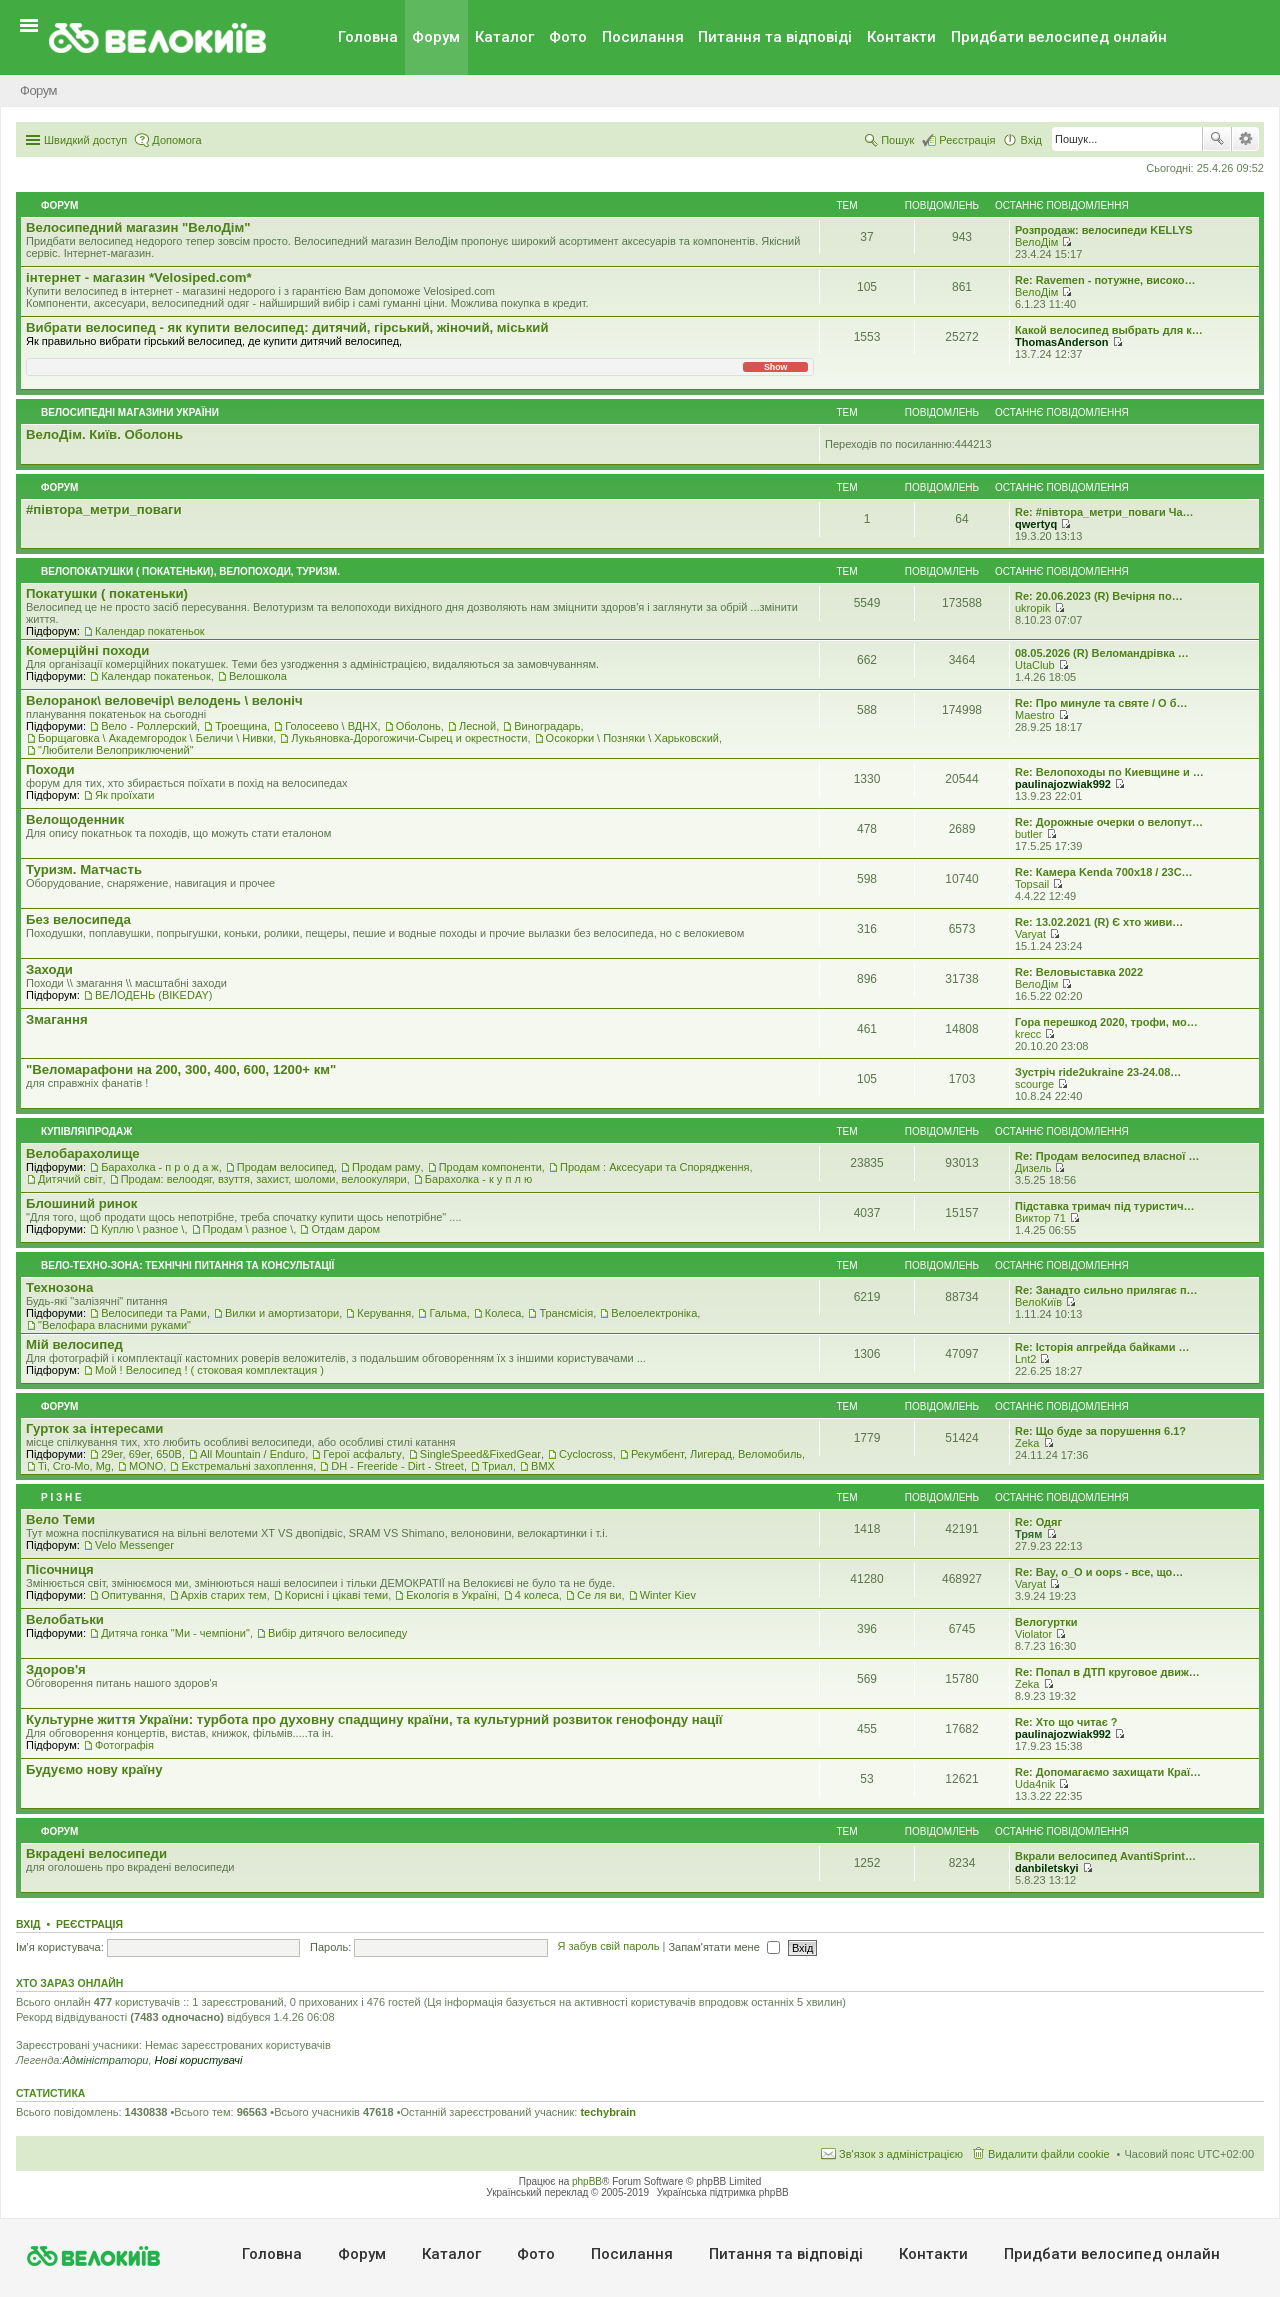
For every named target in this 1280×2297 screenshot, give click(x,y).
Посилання (643, 37)
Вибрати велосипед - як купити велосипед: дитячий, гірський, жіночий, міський (287, 327)
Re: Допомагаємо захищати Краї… (1108, 1772)
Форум (436, 37)
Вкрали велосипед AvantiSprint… (1105, 1856)
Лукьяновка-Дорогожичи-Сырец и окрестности (409, 738)
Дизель (1033, 1168)
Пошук (1217, 139)
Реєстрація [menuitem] (967, 140)
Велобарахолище (83, 1153)
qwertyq (1036, 524)
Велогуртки (1046, 1622)
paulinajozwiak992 (1063, 784)
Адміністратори (105, 2060)
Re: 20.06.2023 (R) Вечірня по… (1099, 596)
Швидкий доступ (85, 140)
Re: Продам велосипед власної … (1107, 1156)
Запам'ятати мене (723, 1947)
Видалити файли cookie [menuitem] (1049, 2154)
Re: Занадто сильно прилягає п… (1106, 1290)
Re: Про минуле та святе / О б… (1101, 703)
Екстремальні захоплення (247, 1466)
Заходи (49, 969)
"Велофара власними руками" (114, 1325)
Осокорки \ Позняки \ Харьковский (632, 738)
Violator (1033, 1634)
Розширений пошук (1245, 139)
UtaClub (1035, 665)
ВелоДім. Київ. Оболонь (104, 434)
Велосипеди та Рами (154, 1313)
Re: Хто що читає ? (1066, 1722)
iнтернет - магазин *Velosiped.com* (139, 277)
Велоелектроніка (654, 1313)
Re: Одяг (1038, 1522)
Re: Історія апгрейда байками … (1102, 1347)
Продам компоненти (490, 1167)
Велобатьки (65, 1619)
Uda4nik (1035, 1784)
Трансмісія (566, 1313)
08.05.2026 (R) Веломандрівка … (1102, 653)
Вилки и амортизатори (282, 1313)
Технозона (59, 1287)
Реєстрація (89, 1924)
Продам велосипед (285, 1167)
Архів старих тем (224, 1595)
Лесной (477, 726)
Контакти (901, 37)
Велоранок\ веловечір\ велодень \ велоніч (164, 700)
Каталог (504, 37)
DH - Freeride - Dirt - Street (397, 1466)
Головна (368, 37)
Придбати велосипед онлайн (1059, 37)
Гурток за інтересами (94, 1428)
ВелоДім (1036, 242)
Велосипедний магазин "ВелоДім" (138, 227)
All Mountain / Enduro (252, 1454)
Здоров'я (56, 1669)
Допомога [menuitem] (176, 140)
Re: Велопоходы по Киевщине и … (1109, 772)
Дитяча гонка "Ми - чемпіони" (175, 1633)
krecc (1028, 1034)
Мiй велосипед (74, 1344)
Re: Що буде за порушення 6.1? (1100, 1431)
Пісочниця (60, 1569)
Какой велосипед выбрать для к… (1109, 330)
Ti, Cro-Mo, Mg (74, 1466)
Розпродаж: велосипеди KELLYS (1104, 230)
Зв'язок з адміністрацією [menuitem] (901, 2154)
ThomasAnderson (1062, 342)
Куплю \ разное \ (142, 1229)
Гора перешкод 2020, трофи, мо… (1106, 1022)
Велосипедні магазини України (130, 412)
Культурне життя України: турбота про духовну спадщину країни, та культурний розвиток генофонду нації (374, 1719)
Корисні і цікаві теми (336, 1595)
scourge (1034, 1084)
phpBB (587, 2181)
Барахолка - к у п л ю (478, 1179)
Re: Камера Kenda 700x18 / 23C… (1104, 872)
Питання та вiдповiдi (775, 37)
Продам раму (386, 1167)
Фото (568, 37)
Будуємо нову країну (94, 1769)
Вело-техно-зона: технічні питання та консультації (187, 1265)
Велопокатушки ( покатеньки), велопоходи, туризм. (190, 571)
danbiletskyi (1047, 1868)
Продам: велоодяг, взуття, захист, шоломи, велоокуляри (264, 1179)
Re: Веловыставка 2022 (1079, 972)
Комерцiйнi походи (87, 650)
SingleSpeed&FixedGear (480, 1454)
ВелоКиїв (1038, 1302)
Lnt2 (1025, 1359)
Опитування (131, 1595)
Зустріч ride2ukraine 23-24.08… (1098, 1072)
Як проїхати (125, 795)
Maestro (1035, 715)
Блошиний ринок (81, 1203)
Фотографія (124, 1745)
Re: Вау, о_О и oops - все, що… (1099, 1572)
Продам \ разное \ (248, 1229)
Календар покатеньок (150, 631)
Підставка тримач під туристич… (1105, 1206)
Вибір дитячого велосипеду (337, 1633)
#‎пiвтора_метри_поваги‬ (104, 509)
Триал (497, 1466)
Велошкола (258, 676)
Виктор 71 (1040, 1218)
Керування (384, 1313)
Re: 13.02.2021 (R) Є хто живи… (1099, 922)
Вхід (28, 1924)
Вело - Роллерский (149, 726)
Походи (50, 769)
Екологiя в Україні (451, 1595)
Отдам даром (345, 1229)
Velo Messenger (134, 1545)
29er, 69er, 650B (141, 1454)
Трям (1028, 1534)
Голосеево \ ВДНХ (331, 726)
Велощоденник (75, 819)
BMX (543, 1466)
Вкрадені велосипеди (96, 1853)
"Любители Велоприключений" (116, 750)
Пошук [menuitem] (897, 140)
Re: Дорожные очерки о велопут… (1109, 822)
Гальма (447, 1313)
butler (1029, 834)
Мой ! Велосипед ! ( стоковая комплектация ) (209, 1370)
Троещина (241, 726)
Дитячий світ (70, 1179)
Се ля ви (599, 1595)
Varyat (1030, 934)
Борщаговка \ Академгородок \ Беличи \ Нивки (155, 738)
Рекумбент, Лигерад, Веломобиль (716, 1454)
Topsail (1032, 884)
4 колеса (537, 1595)
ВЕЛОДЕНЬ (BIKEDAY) (153, 995)
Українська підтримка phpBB (723, 2192)
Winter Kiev (668, 1595)
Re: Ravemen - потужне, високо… (1105, 280)
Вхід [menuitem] (1031, 140)
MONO (146, 1466)
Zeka (1027, 1443)
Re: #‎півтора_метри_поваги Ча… (1104, 512)
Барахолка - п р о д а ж (160, 1167)
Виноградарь (547, 726)
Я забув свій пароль (609, 1947)
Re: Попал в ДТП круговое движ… (1107, 1672)
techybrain (608, 2112)
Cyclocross (586, 1454)
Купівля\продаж (86, 1131)
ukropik (1032, 608)
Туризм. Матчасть (84, 869)
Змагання (57, 1019)
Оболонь (418, 726)
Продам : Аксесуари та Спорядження (654, 1167)
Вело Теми (60, 1519)
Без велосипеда (78, 919)
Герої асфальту (362, 1454)
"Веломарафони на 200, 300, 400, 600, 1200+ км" (181, 1069)
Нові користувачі (199, 2060)
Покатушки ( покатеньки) (107, 593)
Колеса (503, 1313)
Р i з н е (61, 1497)
